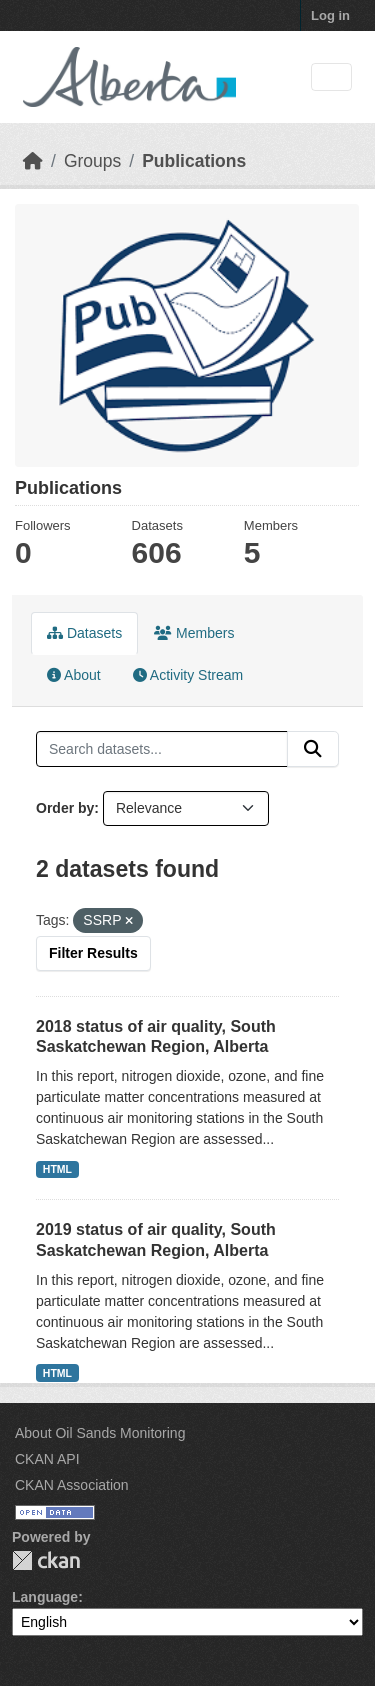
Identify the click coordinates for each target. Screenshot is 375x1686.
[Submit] (313, 749)
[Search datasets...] (162, 749)
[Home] (33, 161)
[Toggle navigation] (331, 77)
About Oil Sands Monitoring (100, 1433)
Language (45, 1597)
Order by (65, 808)
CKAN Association (72, 1485)
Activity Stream (188, 675)
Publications (194, 161)
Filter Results (93, 953)
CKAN (46, 1560)
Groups (92, 161)
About (74, 675)
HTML (57, 1169)
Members (194, 633)
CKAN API (47, 1459)
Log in (330, 15)
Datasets (84, 633)
